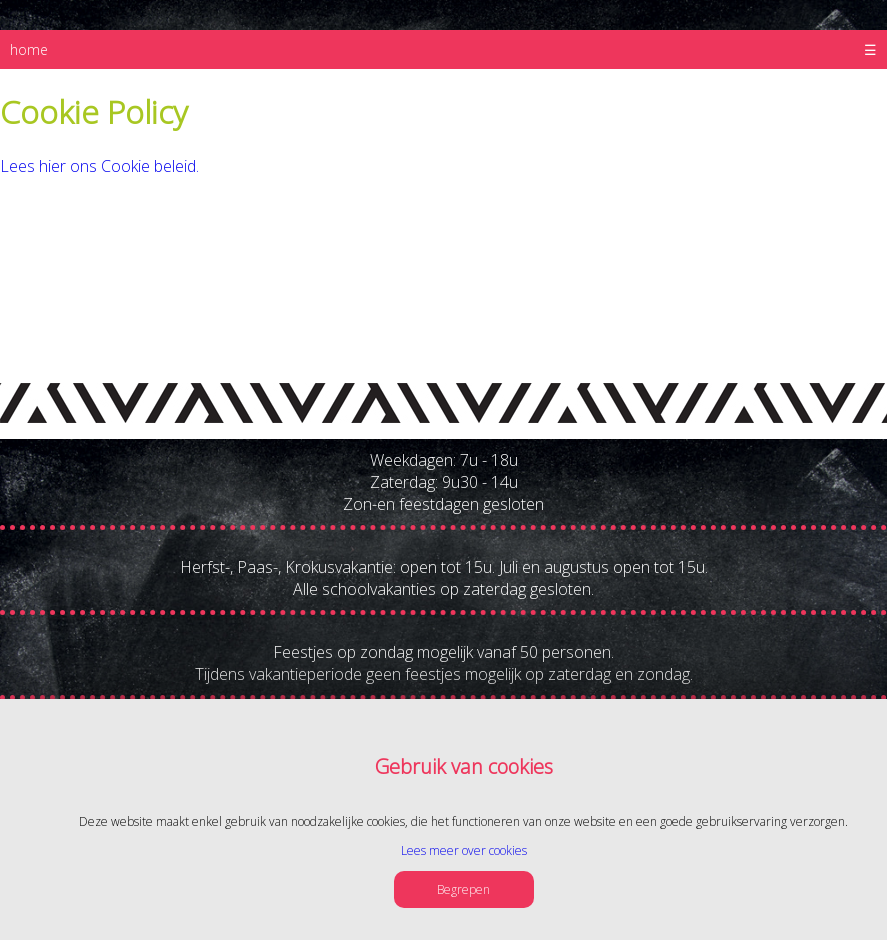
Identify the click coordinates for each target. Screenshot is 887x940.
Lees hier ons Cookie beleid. (99, 166)
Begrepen (463, 889)
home (29, 49)
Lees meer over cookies (464, 850)
